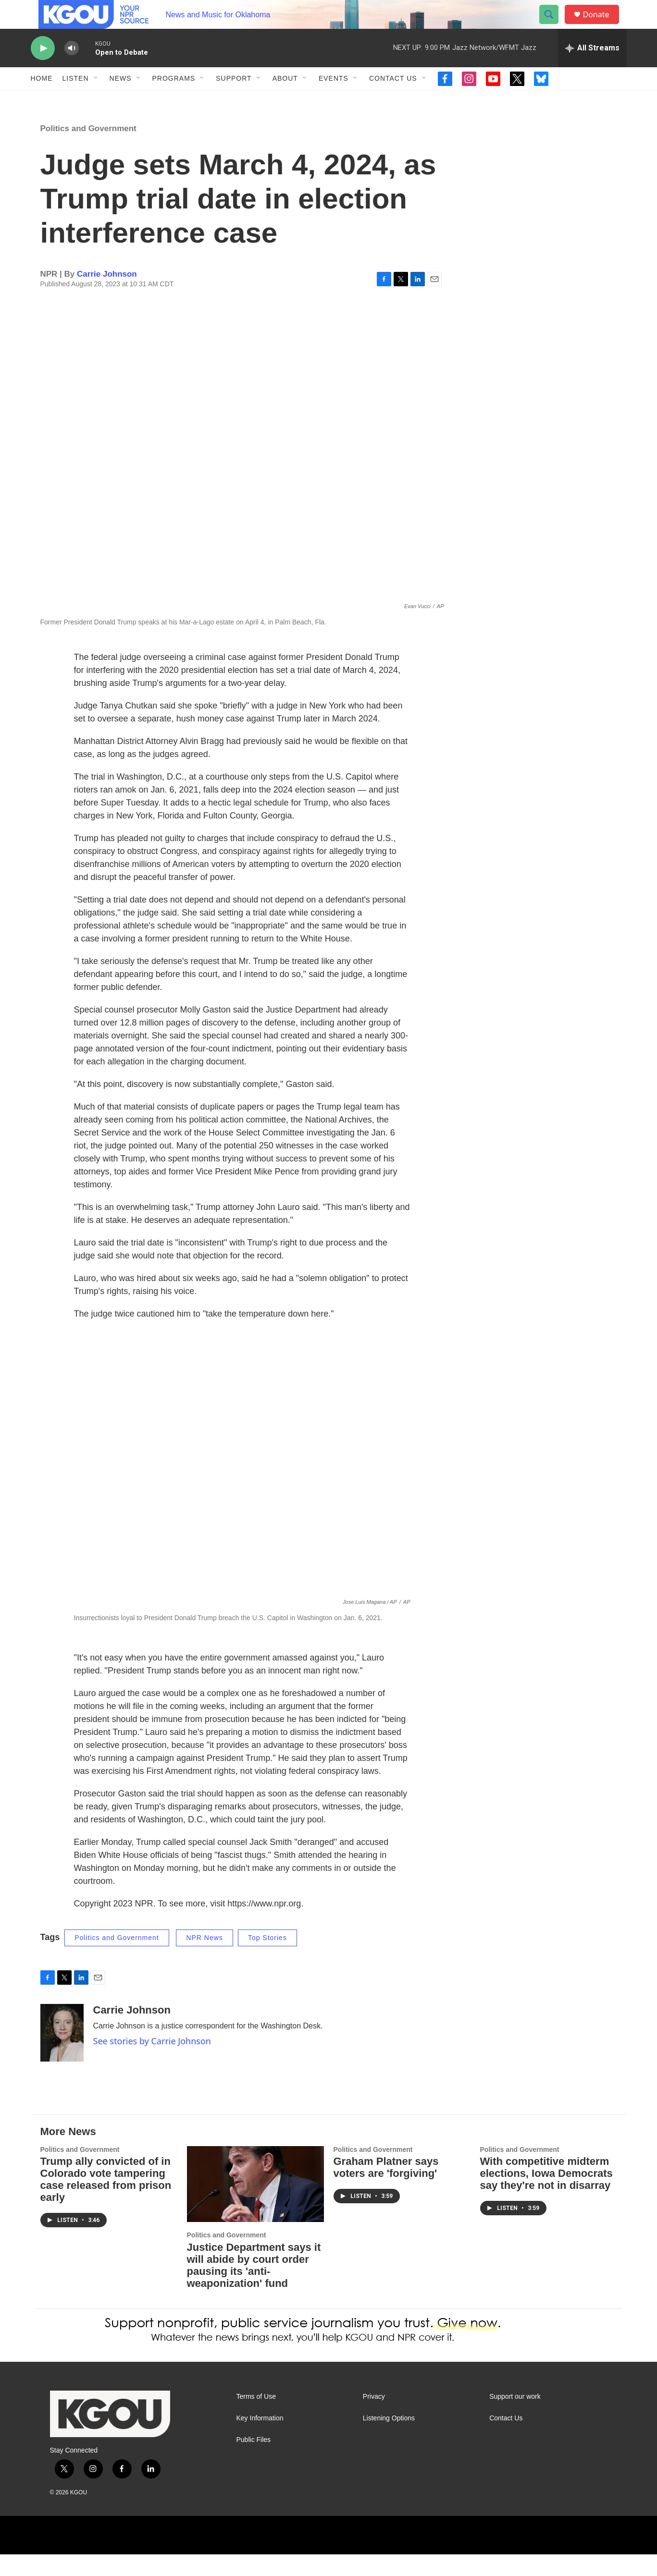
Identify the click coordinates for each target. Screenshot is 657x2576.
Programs (174, 100)
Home (42, 100)
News (121, 100)
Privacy (374, 2418)
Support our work (515, 2418)
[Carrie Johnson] (62, 2054)
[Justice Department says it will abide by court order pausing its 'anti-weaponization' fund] (255, 2206)
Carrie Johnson (107, 295)
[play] (42, 69)
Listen (75, 100)
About (285, 100)
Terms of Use (256, 2418)
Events (333, 100)
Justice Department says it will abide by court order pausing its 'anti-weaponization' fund (254, 2287)
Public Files (253, 2461)
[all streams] (592, 69)
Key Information (260, 2439)
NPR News (204, 1959)
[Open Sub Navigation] (96, 100)
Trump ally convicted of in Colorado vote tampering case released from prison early (106, 2201)
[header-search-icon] (553, 25)
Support (233, 100)
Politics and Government (88, 150)
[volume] (71, 70)
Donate (602, 25)
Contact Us (393, 100)
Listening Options (389, 2439)
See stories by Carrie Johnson (152, 2062)
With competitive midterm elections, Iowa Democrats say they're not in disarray (546, 2195)
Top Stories (267, 1959)
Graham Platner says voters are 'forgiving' (386, 2189)
